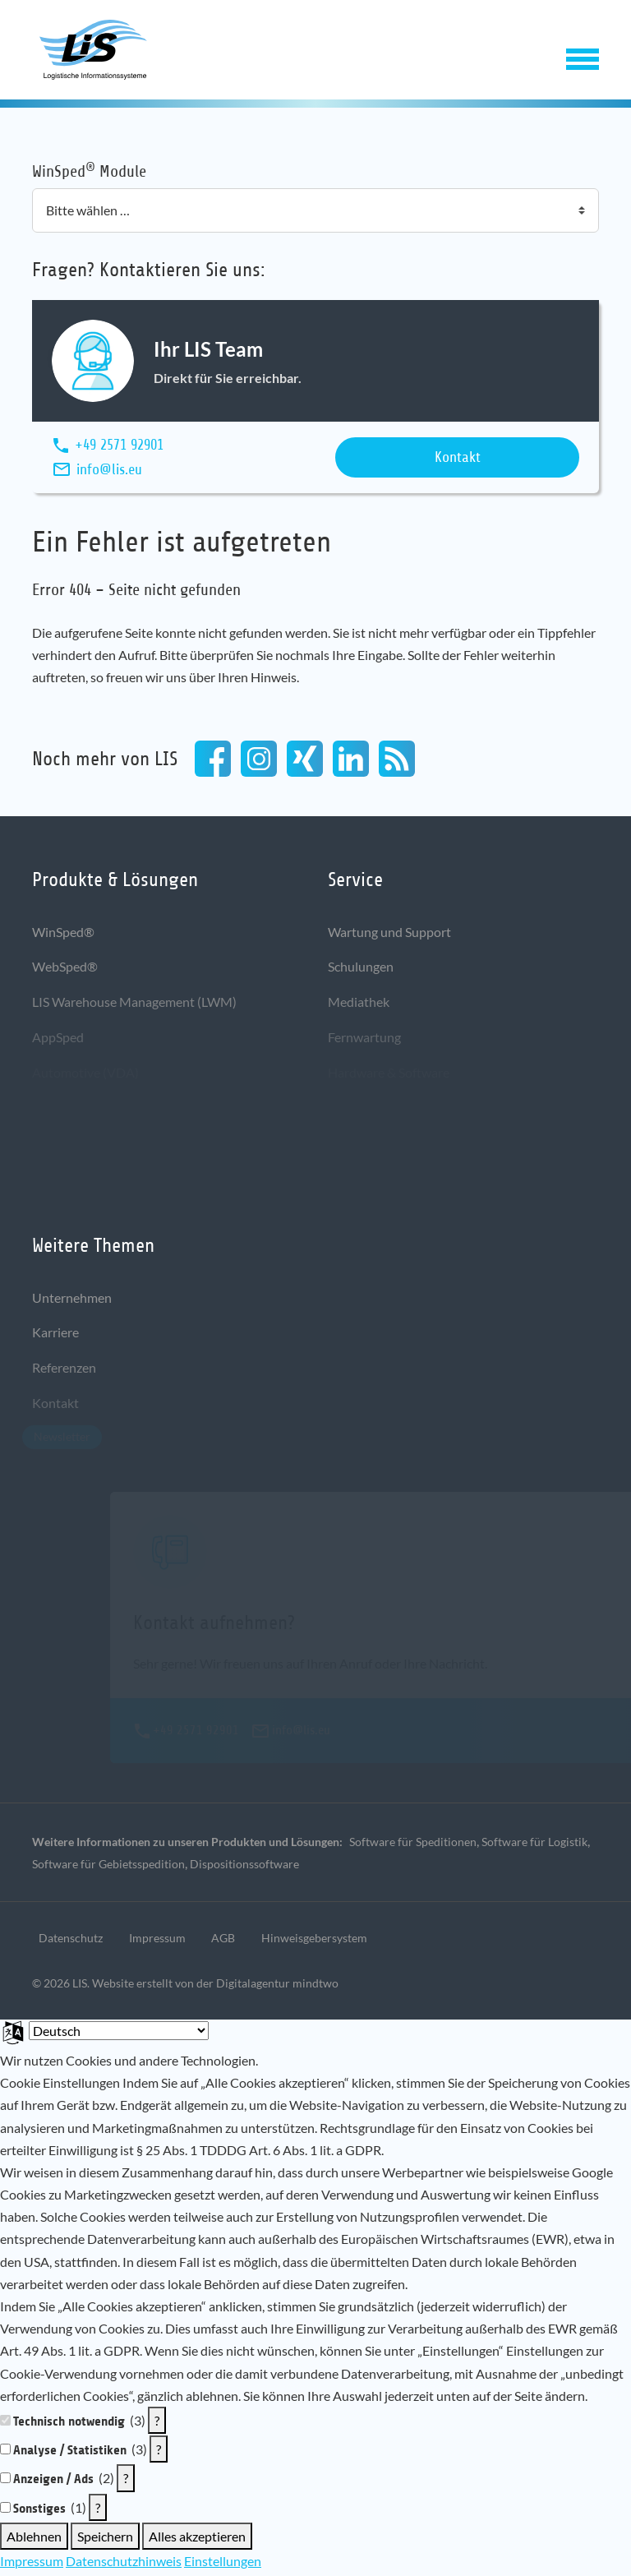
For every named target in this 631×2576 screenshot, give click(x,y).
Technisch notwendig (69, 2424)
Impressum (31, 2564)
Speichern (105, 2539)
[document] (315, 2231)
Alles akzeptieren (197, 2539)
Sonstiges (39, 2511)
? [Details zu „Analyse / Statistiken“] (158, 2453)
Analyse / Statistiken (70, 2454)
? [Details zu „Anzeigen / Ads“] (125, 2482)
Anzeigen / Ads (53, 2483)
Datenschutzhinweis (124, 2564)
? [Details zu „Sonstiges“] (97, 2510)
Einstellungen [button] (222, 2564)
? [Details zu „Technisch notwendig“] (156, 2423)
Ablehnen (34, 2539)
